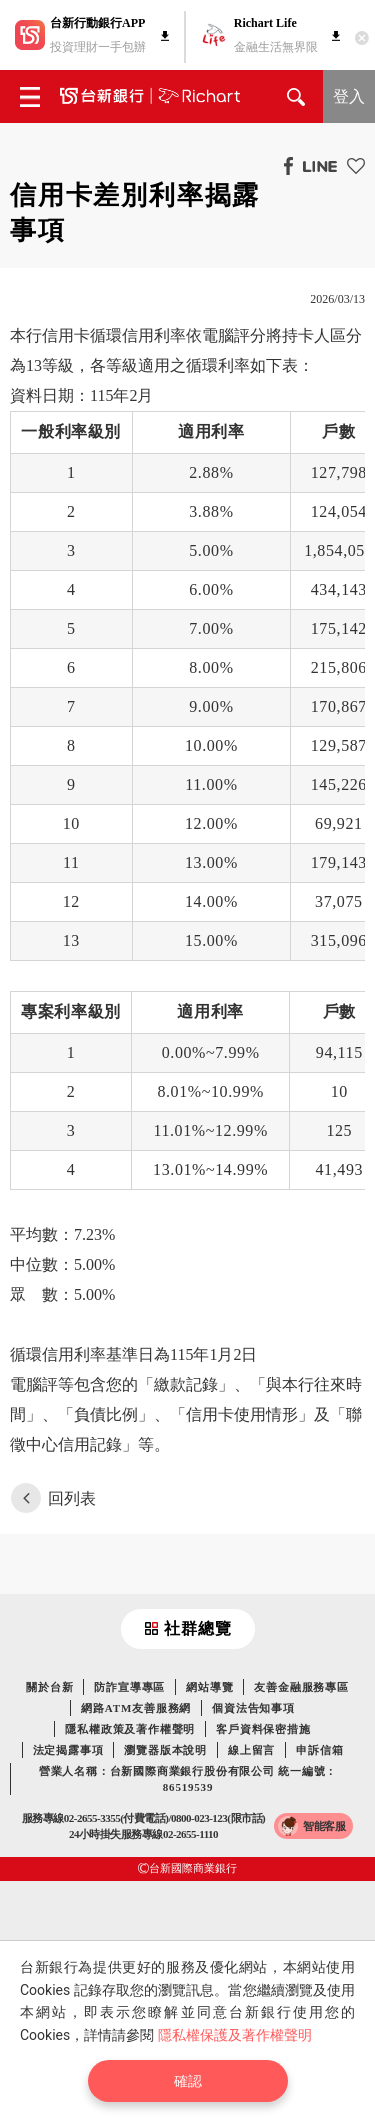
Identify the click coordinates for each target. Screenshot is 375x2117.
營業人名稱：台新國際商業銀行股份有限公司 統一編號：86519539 (188, 1779)
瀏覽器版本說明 (165, 1750)
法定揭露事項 (68, 1750)
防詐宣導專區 (129, 1687)
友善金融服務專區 (301, 1687)
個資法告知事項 (253, 1708)
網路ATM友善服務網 (136, 1708)
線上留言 (251, 1750)
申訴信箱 (319, 1750)
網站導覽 (209, 1687)
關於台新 (49, 1687)
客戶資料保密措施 (263, 1729)
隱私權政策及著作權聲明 (130, 1729)
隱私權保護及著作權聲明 (235, 2035)
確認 (188, 2081)
